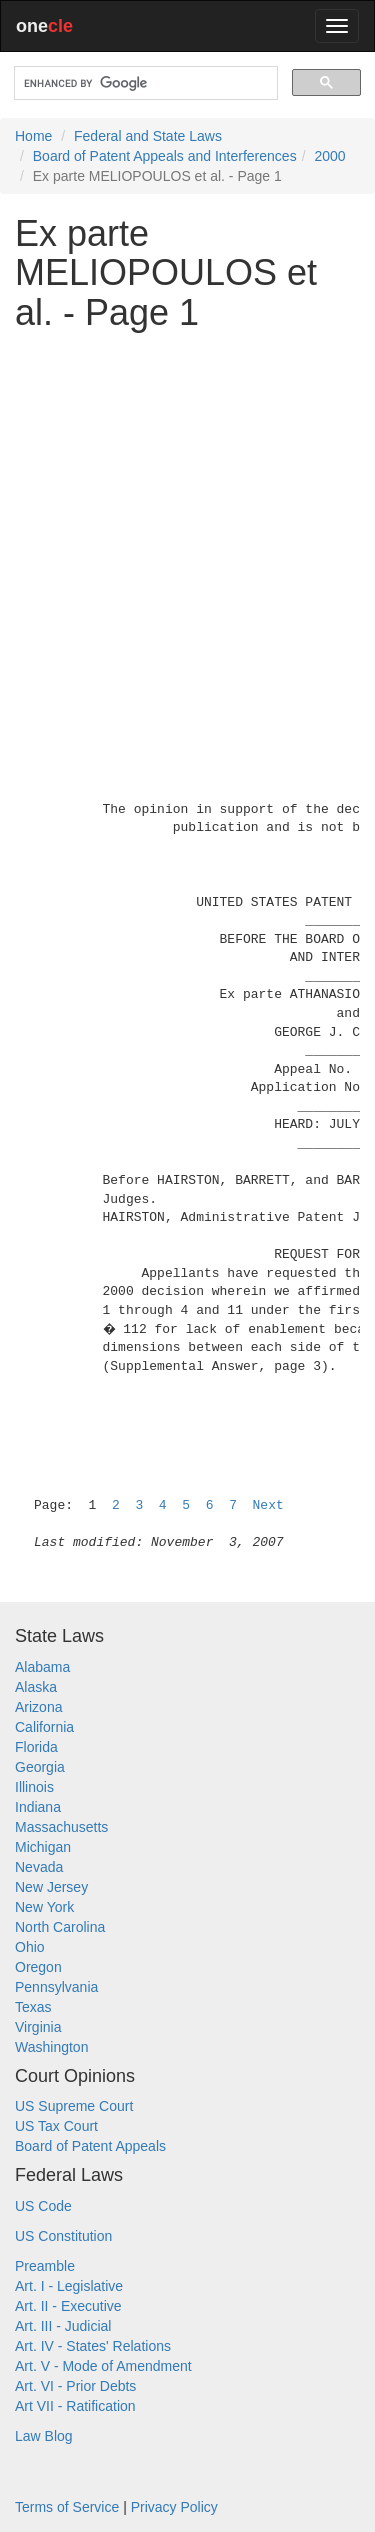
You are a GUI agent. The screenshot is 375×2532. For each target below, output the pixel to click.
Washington (51, 2047)
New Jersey (51, 1887)
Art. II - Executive (68, 2306)
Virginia (38, 2027)
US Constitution (63, 2236)
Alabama (42, 1667)
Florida (36, 1747)
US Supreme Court (74, 2106)
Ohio (30, 1947)
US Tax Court (56, 2126)
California (44, 1727)
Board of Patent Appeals (90, 2146)
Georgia (40, 1767)
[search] (144, 83)
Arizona (38, 1707)
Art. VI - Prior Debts (75, 2386)
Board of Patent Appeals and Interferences (165, 156)
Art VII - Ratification (75, 2406)
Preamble (45, 2266)
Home (33, 136)
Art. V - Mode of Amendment (103, 2366)
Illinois (34, 1787)
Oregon (38, 1967)
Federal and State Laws (148, 136)
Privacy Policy (174, 2507)
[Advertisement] (187, 534)
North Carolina (60, 1927)
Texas (33, 2007)
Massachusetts (61, 1827)
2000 (329, 156)
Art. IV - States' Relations (93, 2346)
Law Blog (44, 2436)
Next (268, 1505)
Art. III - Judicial (63, 2326)
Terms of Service (67, 2507)
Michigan (43, 1847)
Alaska (36, 1687)
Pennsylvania (56, 1987)
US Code (43, 2206)
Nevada (39, 1867)
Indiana (38, 1807)
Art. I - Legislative (69, 2286)
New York (44, 1907)
